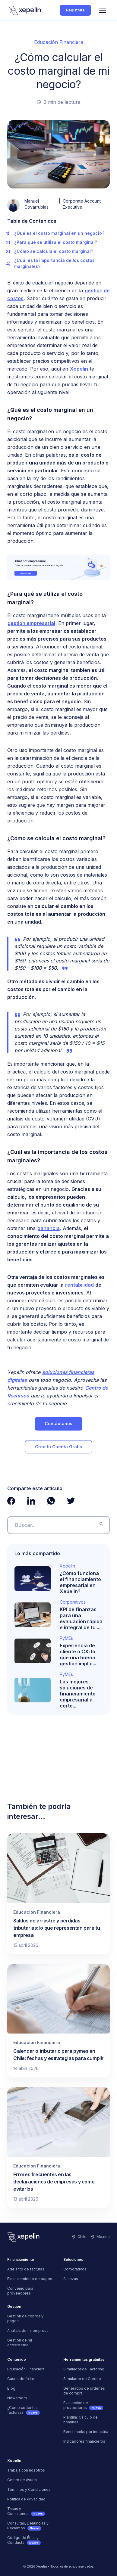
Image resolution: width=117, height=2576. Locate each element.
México (100, 2236)
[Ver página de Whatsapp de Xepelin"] (51, 1501)
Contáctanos (58, 1423)
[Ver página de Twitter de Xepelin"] (71, 1501)
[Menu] (102, 10)
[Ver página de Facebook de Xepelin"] (11, 1501)
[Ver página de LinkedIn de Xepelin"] (31, 1501)
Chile (79, 2236)
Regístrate (75, 10)
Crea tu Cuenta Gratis (58, 1446)
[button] (102, 10)
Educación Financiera (58, 42)
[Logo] (25, 10)
